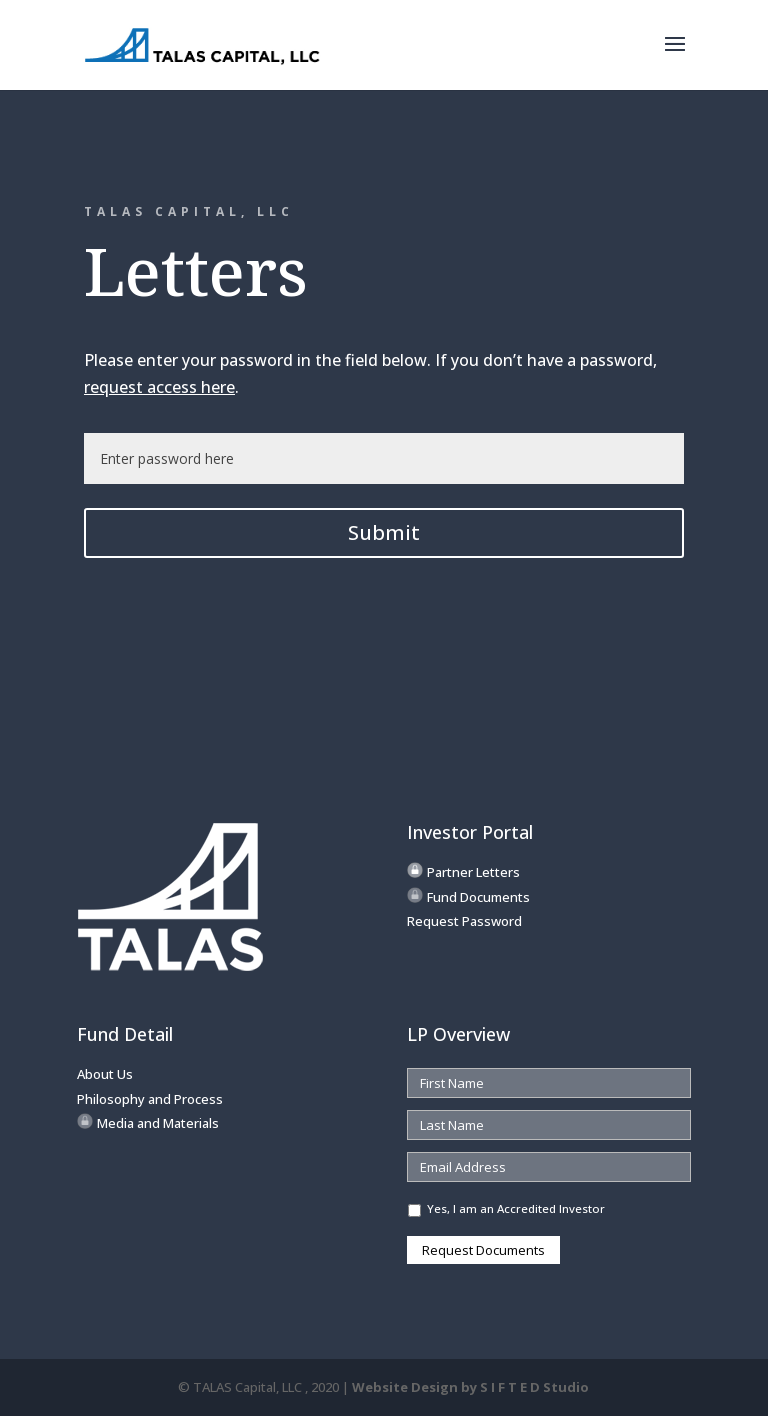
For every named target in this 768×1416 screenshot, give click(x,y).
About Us (105, 1074)
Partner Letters (473, 872)
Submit (384, 532)
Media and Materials (158, 1123)
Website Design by (470, 1387)
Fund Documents (478, 897)
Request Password (464, 921)
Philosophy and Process (150, 1099)
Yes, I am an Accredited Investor (516, 1208)
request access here (159, 387)
